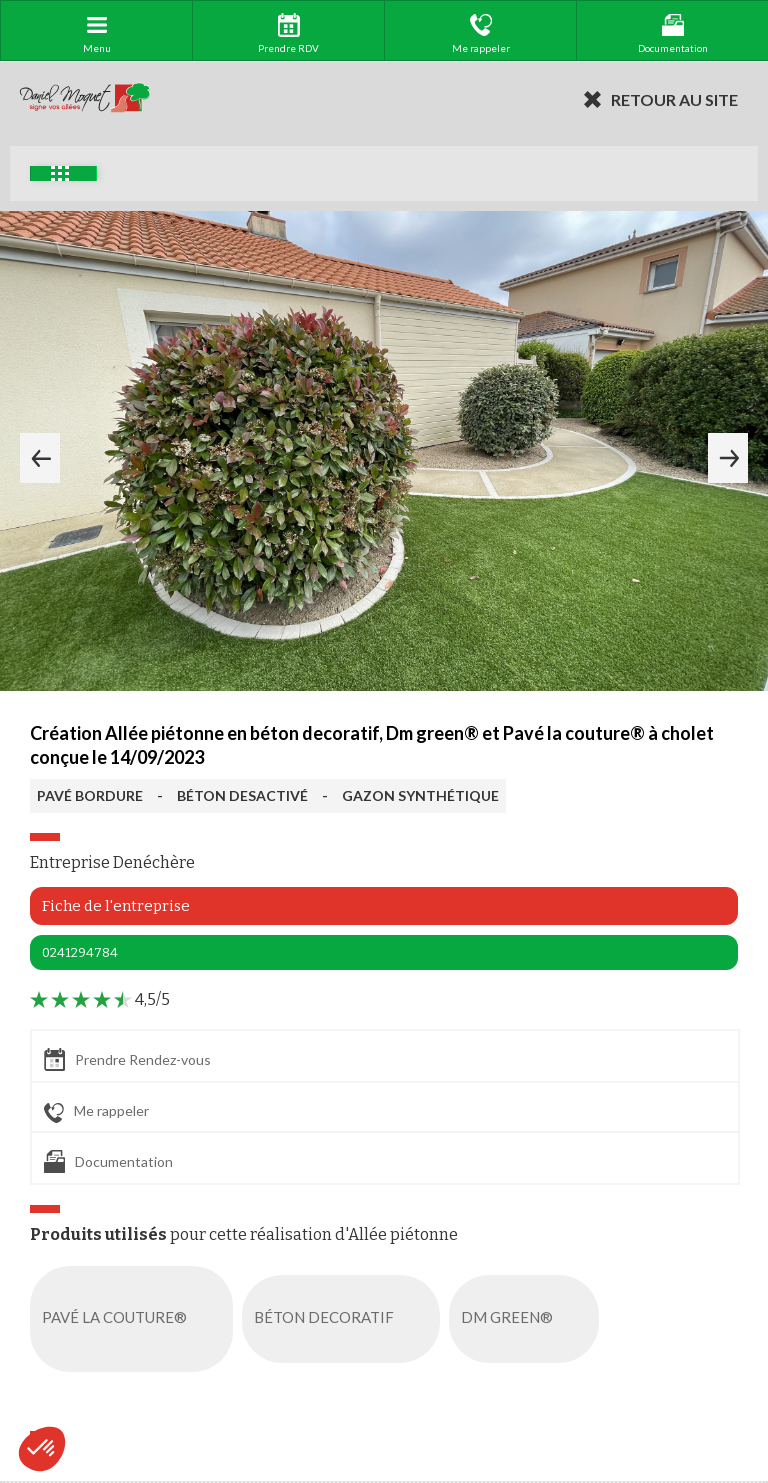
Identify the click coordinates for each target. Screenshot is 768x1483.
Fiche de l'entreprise (116, 906)
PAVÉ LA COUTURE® (135, 1319)
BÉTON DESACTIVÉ (242, 795)
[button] (42, 1449)
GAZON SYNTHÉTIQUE (420, 795)
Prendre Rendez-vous (127, 1059)
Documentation (108, 1161)
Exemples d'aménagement (60, 173)
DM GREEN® (528, 1319)
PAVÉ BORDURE (90, 795)
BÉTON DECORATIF (345, 1319)
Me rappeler (96, 1112)
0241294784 (80, 952)
